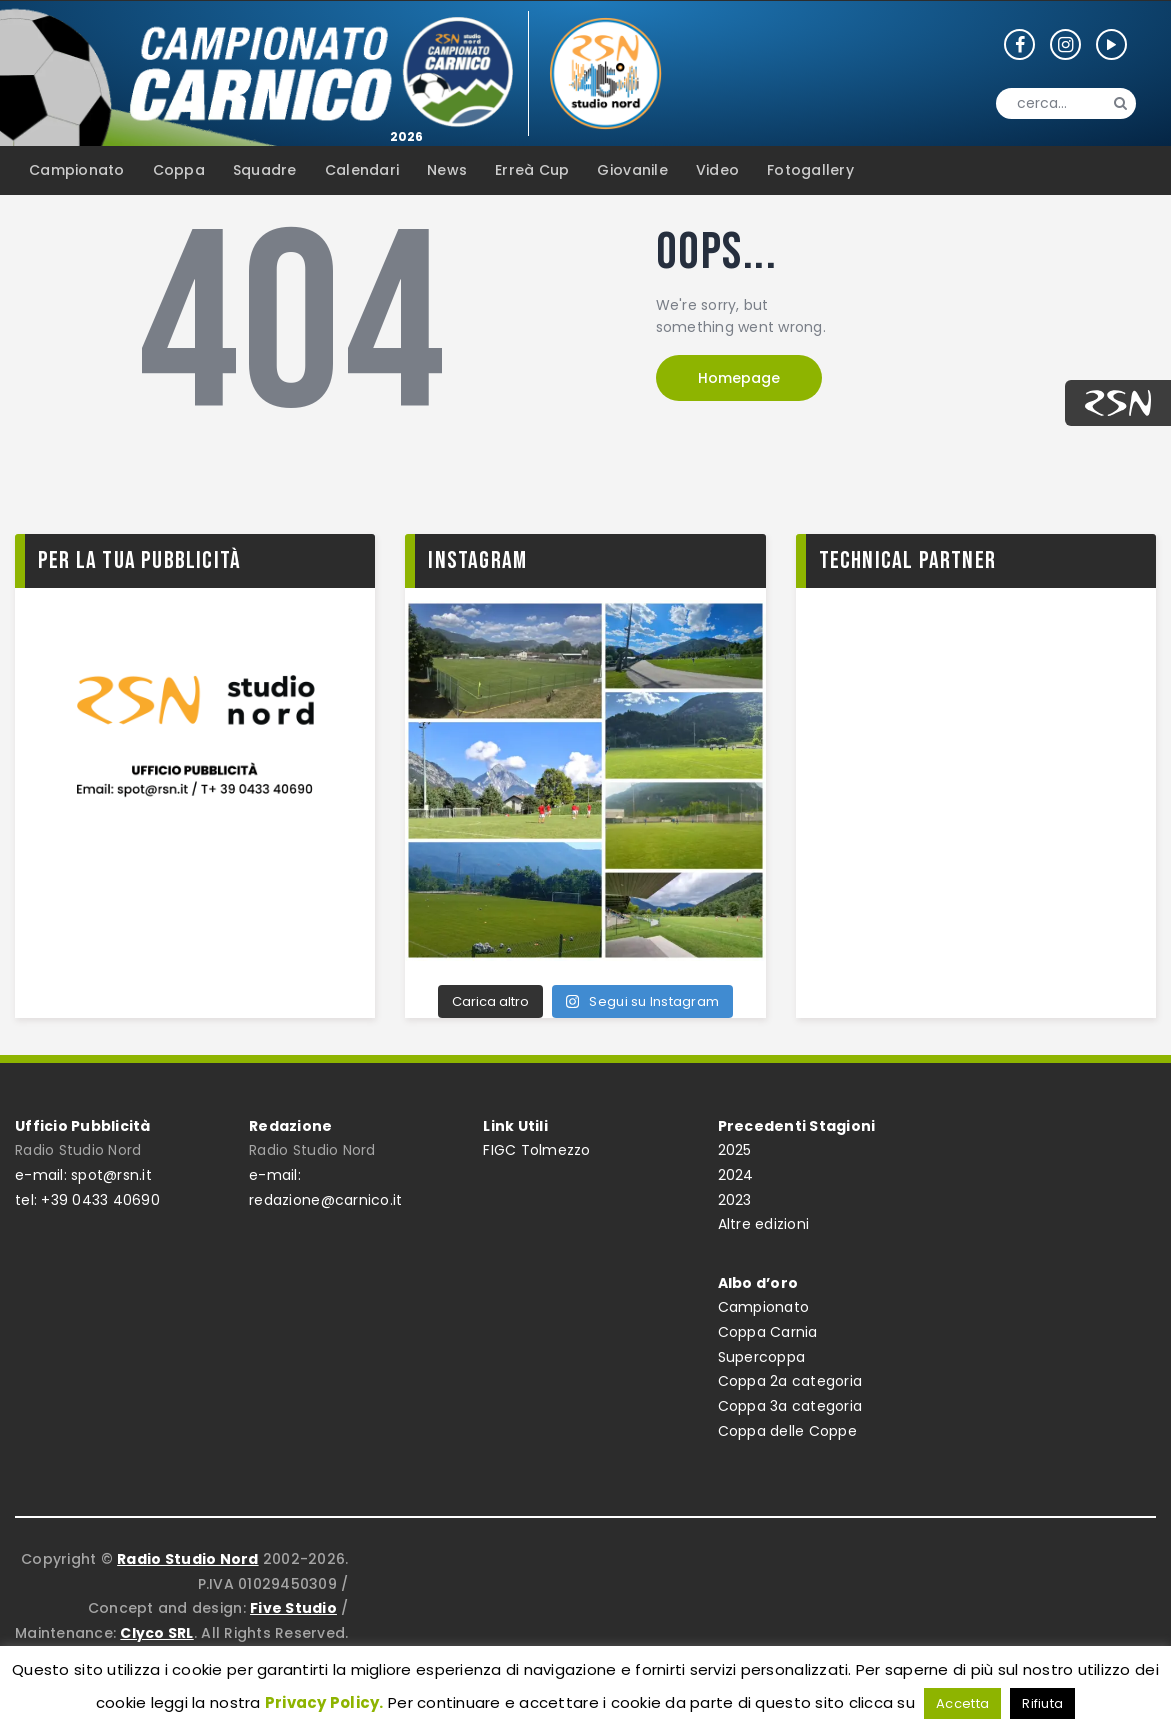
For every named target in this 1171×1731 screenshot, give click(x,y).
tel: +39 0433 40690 (87, 1200)
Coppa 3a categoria (790, 1406)
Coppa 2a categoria (790, 1381)
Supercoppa (762, 1357)
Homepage (739, 378)
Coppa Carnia (768, 1332)
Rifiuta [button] (1042, 1703)
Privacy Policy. (324, 1702)
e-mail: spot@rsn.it (83, 1175)
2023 (735, 1200)
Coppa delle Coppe (787, 1431)
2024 (736, 1175)
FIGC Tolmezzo (536, 1150)
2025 (735, 1150)
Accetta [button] (962, 1703)
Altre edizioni (764, 1224)
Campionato (764, 1307)
